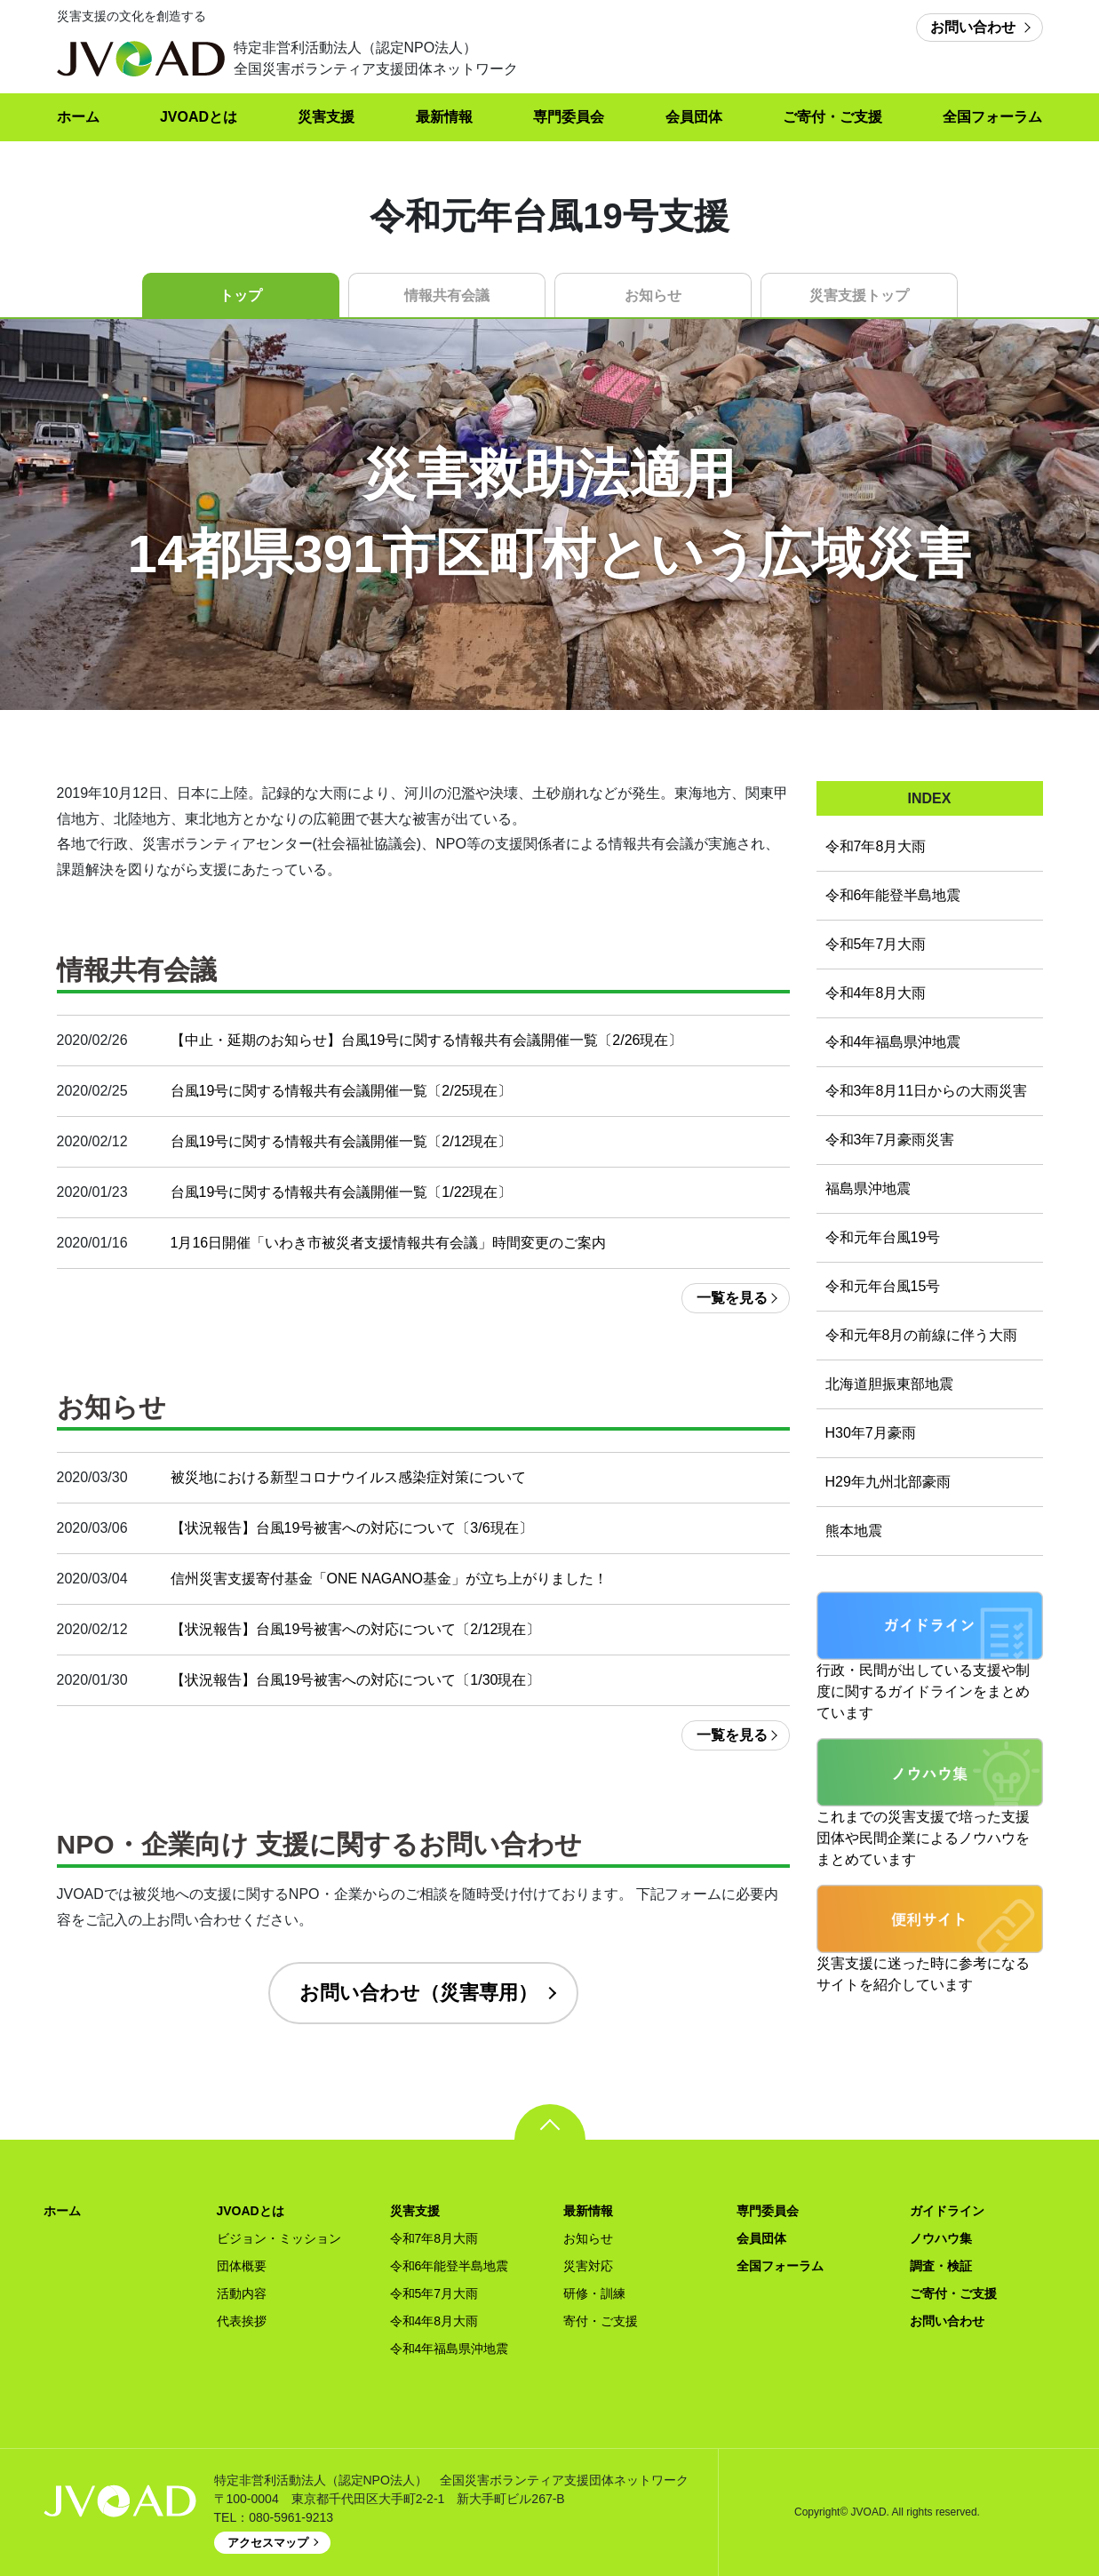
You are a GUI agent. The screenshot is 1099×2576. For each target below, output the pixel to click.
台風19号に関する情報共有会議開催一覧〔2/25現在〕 (342, 1090)
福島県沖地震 (868, 1188)
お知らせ (653, 295)
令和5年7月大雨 (876, 944)
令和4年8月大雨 (876, 993)
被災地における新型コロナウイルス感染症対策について (348, 1477)
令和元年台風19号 (883, 1237)
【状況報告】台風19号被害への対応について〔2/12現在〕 (356, 1629)
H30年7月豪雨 (870, 1432)
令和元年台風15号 (883, 1286)
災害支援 (326, 116)
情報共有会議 (447, 295)
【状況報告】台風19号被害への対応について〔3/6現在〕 (352, 1527)
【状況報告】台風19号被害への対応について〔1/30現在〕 (356, 1679)
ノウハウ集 (941, 2238)
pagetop (549, 2122)
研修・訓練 (594, 2293)
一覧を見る (732, 1297)
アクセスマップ (267, 2542)
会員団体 (693, 116)
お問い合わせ (972, 27)
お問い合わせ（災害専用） (418, 1993)
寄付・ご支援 (600, 2321)
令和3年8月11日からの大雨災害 (926, 1090)
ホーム (78, 116)
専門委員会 (568, 116)
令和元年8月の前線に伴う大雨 (921, 1335)
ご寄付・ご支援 (832, 116)
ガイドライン (947, 2211)
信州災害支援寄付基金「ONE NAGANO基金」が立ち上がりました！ (389, 1578)
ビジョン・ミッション (279, 2238)
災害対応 (588, 2266)
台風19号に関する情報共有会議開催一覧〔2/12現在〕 (342, 1141)
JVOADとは (198, 116)
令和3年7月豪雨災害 (890, 1139)
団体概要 (242, 2266)
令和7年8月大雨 (876, 846)
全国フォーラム (992, 116)
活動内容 (242, 2293)
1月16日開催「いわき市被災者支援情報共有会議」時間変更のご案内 (389, 1242)
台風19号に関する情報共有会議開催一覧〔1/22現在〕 (342, 1192)
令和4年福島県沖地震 (893, 1041)
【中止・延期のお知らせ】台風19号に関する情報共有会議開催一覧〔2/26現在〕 (427, 1040)
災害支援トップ (859, 295)
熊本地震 (853, 1530)
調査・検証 (941, 2266)
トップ (240, 295)
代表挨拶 (242, 2321)
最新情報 (444, 116)
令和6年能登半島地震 (893, 895)
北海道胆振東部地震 (889, 1384)
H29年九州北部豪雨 (888, 1481)
